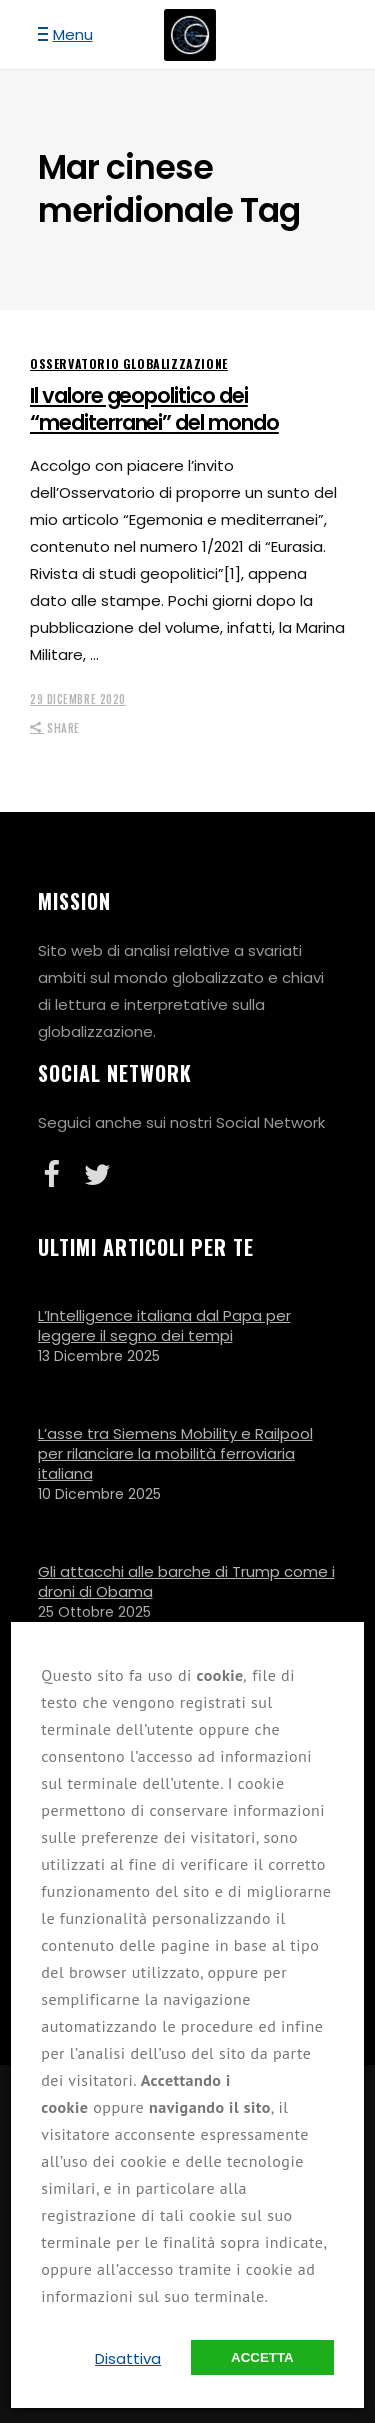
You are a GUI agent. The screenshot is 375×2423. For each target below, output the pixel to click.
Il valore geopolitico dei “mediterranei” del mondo (154, 409)
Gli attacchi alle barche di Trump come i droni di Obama (186, 1581)
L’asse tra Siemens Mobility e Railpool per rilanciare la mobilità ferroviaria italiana (175, 1453)
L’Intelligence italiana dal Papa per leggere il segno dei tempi (164, 1325)
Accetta (262, 2357)
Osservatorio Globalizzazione (129, 363)
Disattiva (128, 2358)
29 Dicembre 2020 (78, 699)
